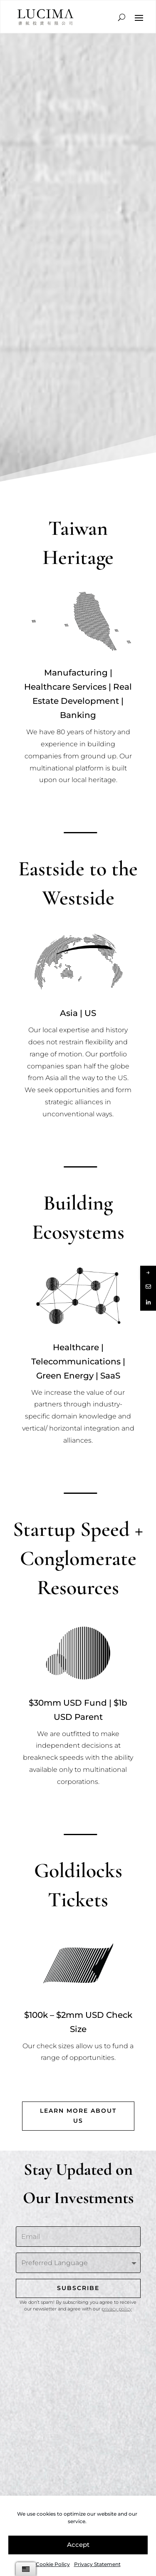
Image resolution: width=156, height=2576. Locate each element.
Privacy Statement (97, 2564)
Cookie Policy (53, 2564)
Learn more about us (78, 2115)
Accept (78, 2545)
